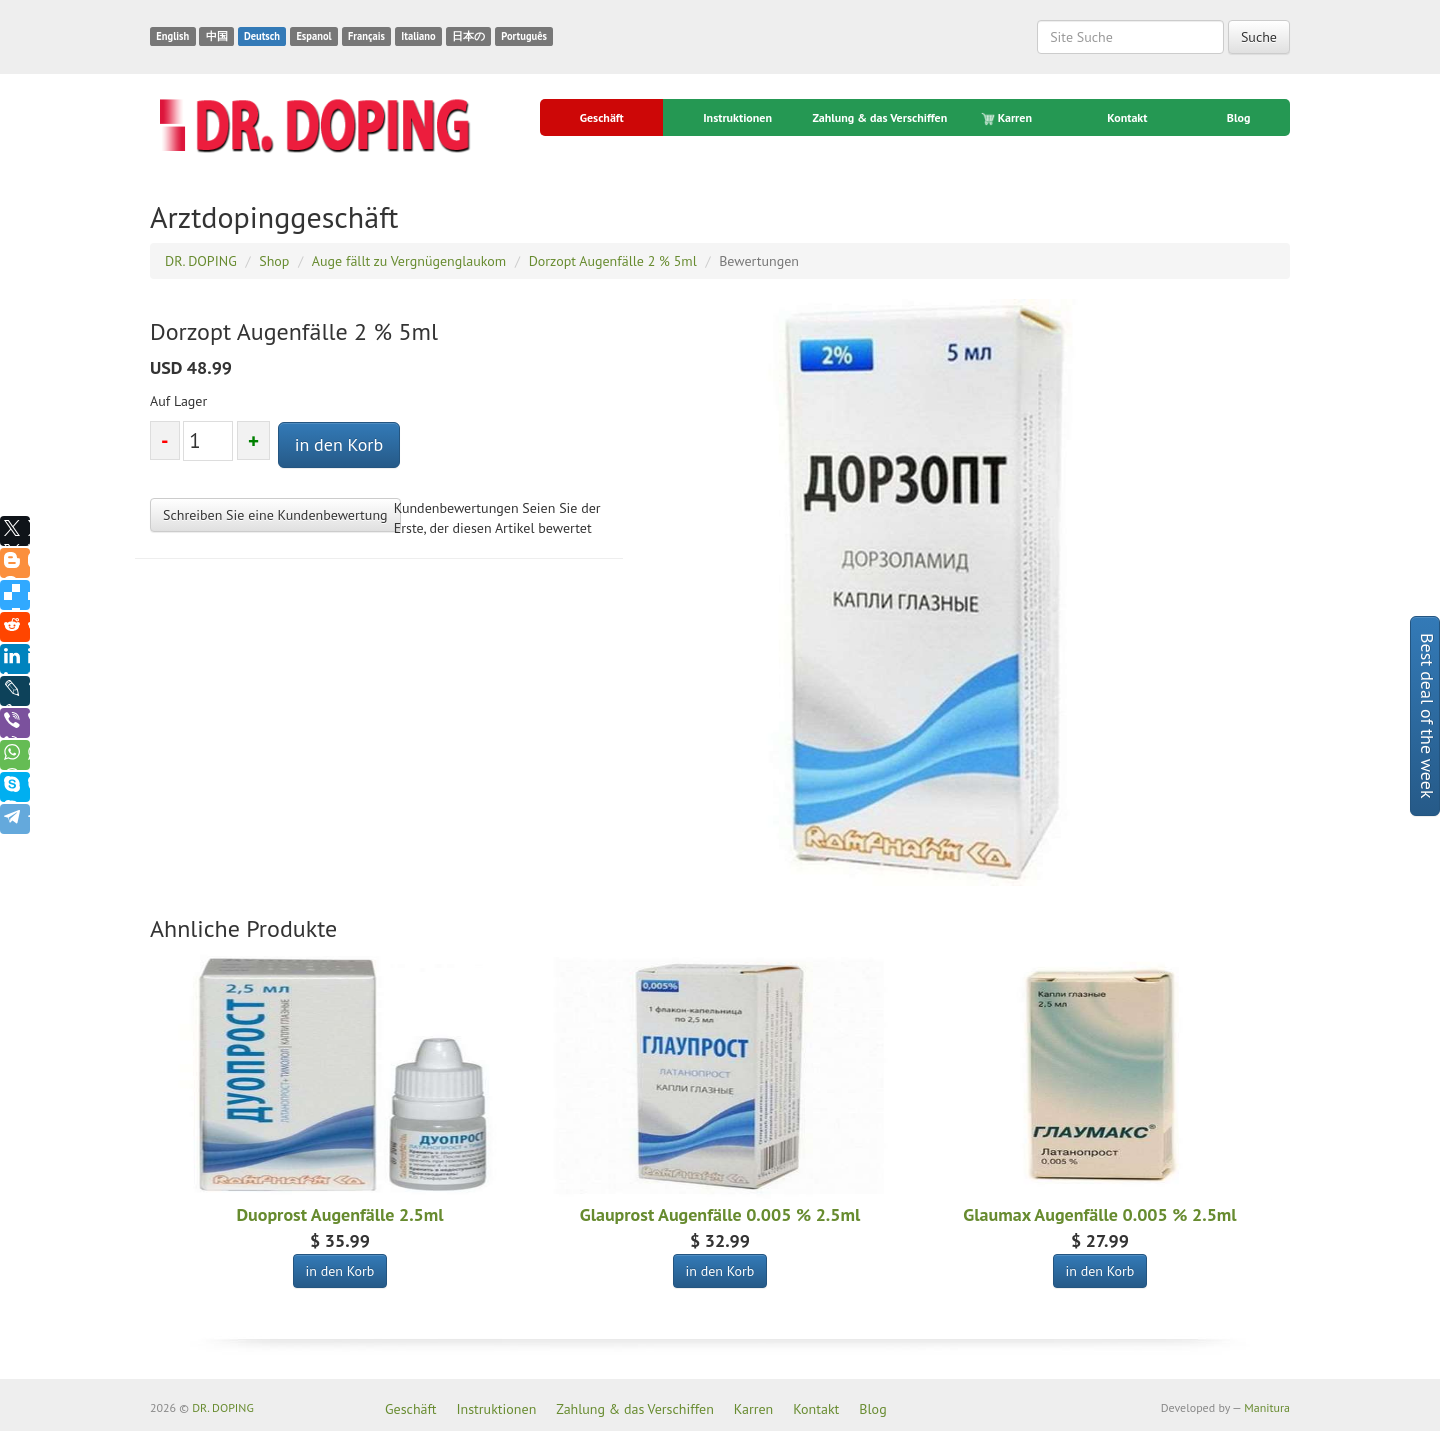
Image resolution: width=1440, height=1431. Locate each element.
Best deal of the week (1427, 716)
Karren (1008, 118)
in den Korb (339, 444)
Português (524, 36)
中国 (217, 36)
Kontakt (1127, 117)
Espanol (313, 36)
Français (366, 36)
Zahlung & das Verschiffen (879, 117)
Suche (1259, 37)
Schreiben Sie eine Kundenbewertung (275, 515)
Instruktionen (737, 117)
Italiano (418, 36)
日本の (468, 36)
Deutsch (262, 36)
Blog (1239, 117)
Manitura (1267, 1407)
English (172, 36)
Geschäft (602, 117)
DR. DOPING (223, 1407)
